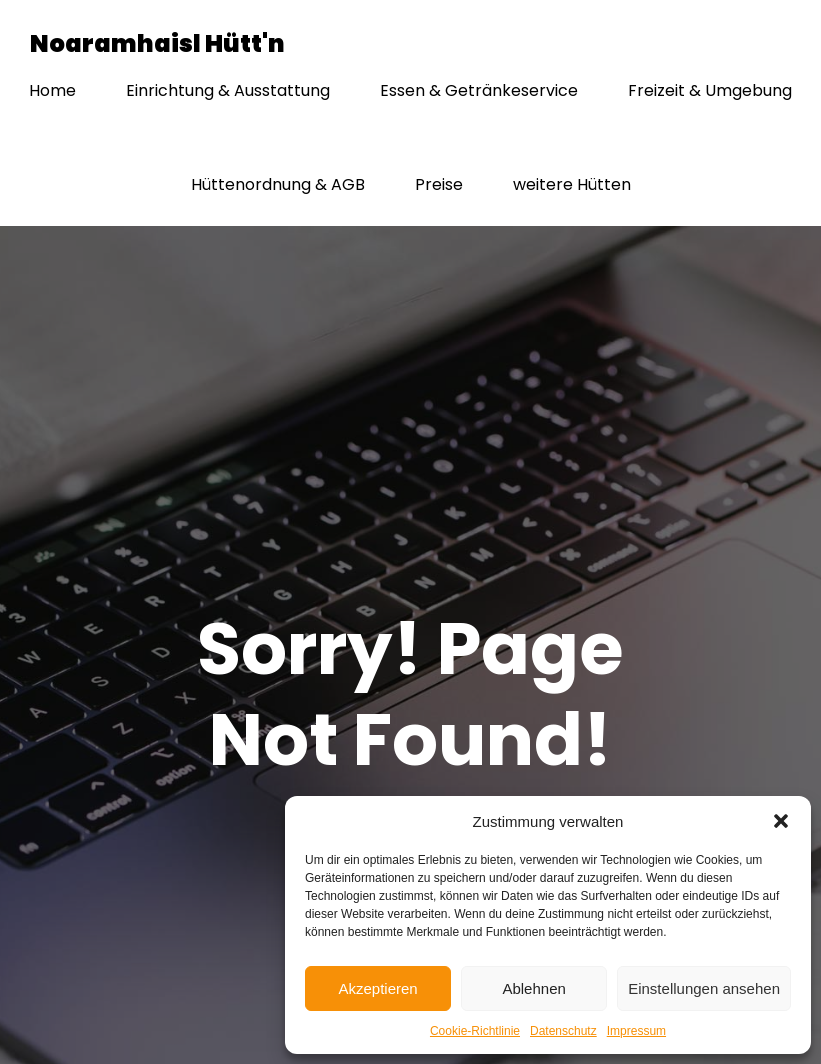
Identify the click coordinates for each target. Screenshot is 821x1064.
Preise (439, 185)
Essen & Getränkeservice (479, 91)
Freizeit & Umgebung (710, 91)
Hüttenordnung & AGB (278, 185)
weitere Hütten (572, 185)
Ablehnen (533, 988)
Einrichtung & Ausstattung (228, 91)
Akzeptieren (377, 988)
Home (52, 91)
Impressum (636, 1031)
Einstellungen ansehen (704, 988)
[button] (781, 821)
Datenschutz (563, 1031)
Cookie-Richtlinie (475, 1031)
